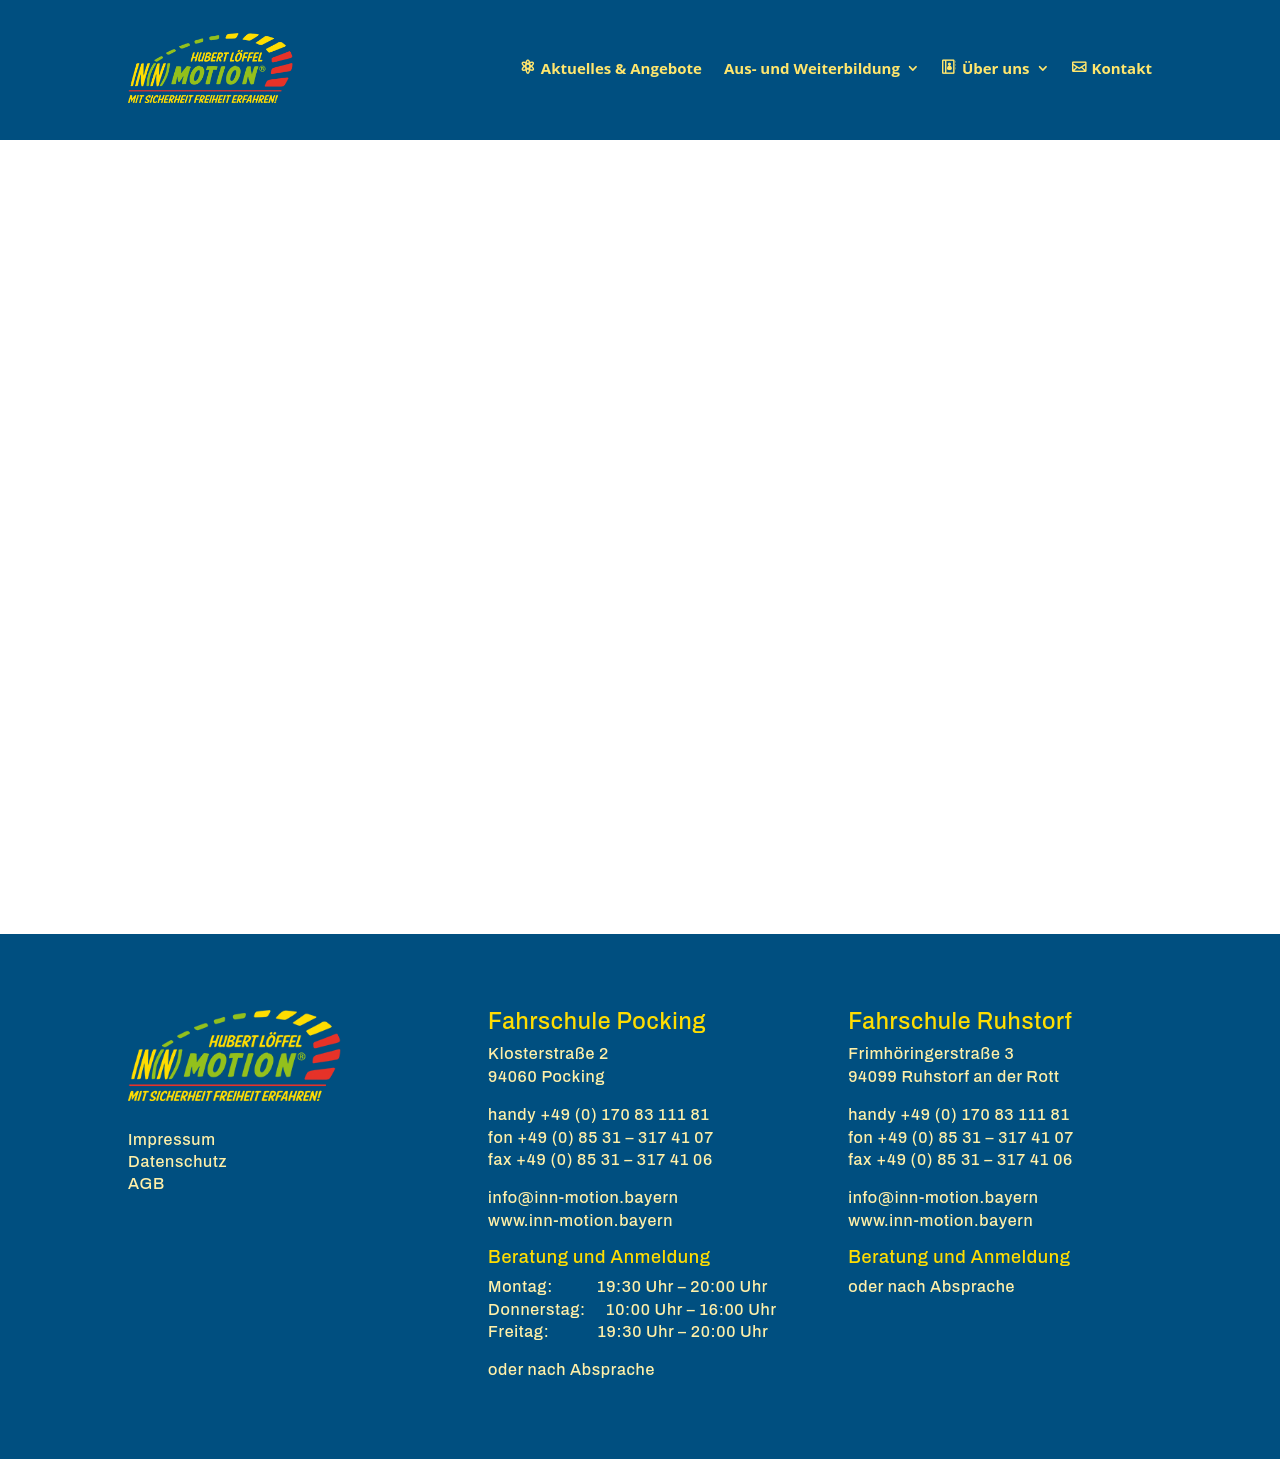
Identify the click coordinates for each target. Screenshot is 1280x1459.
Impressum (172, 1139)
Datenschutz (177, 1161)
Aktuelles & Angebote (621, 68)
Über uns (996, 68)
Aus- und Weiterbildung (812, 68)
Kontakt (1122, 68)
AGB (146, 1183)
